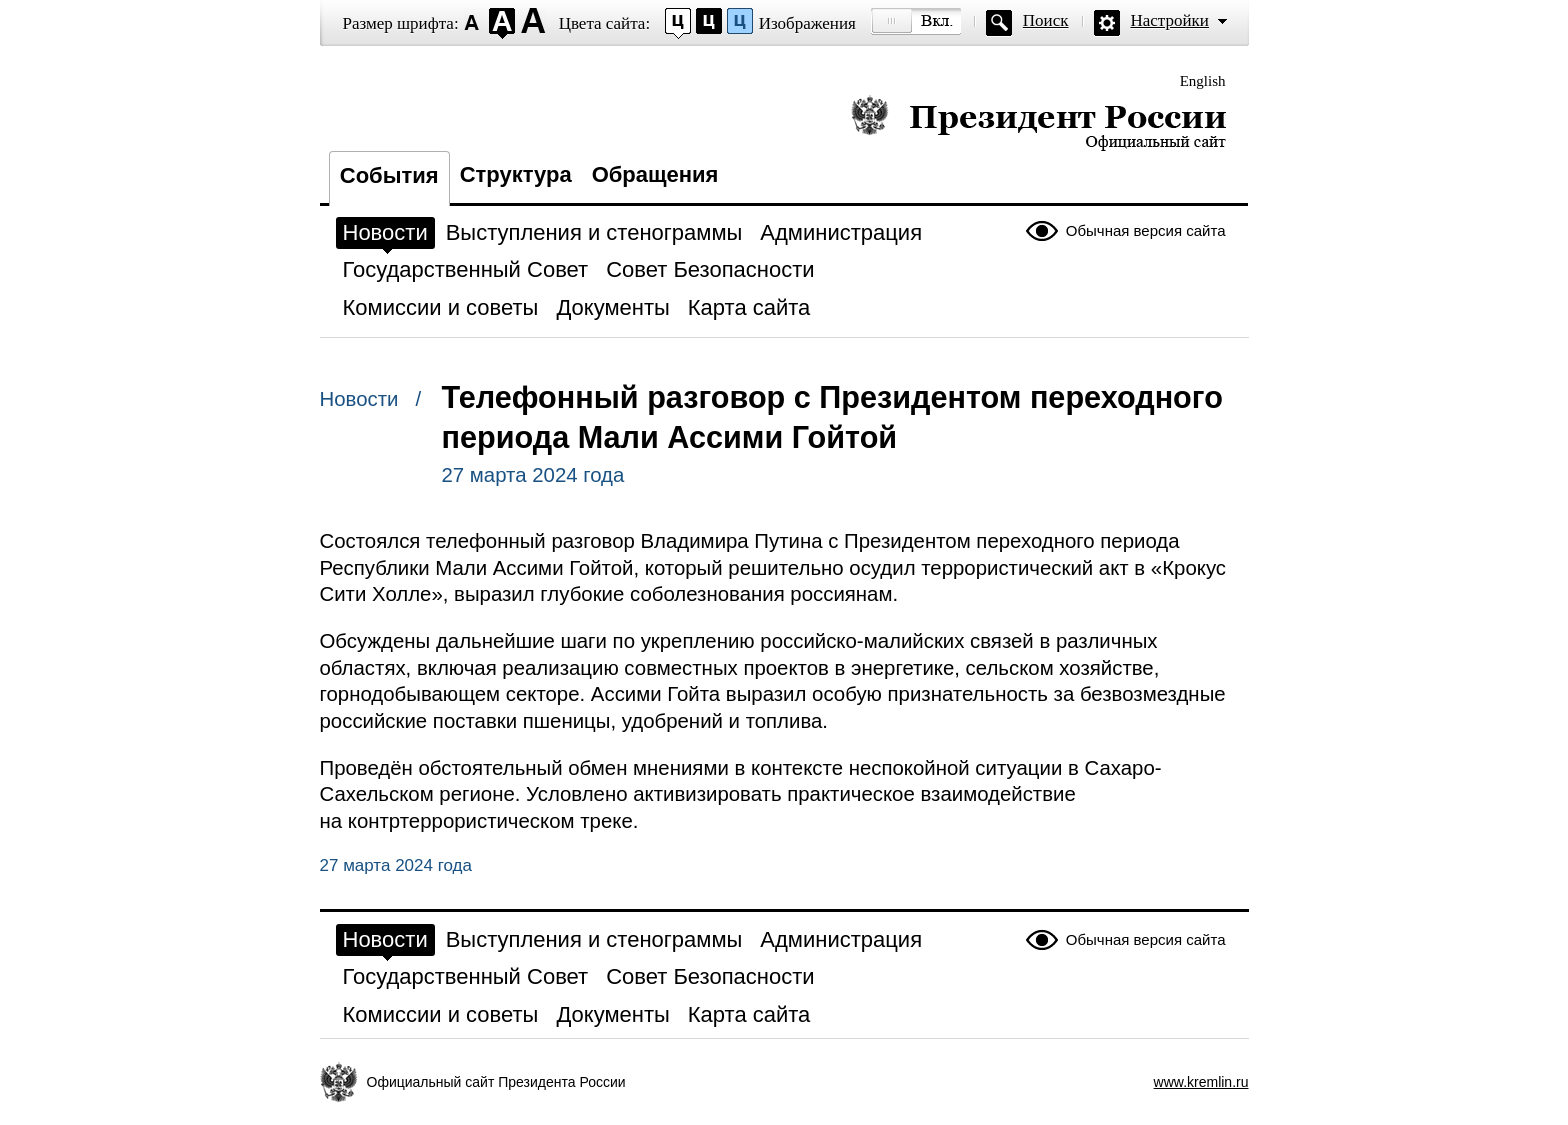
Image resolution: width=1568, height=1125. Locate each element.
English (1203, 81)
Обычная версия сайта (1146, 230)
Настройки (1170, 20)
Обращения (655, 174)
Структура (516, 174)
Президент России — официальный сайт (1038, 122)
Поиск (1046, 20)
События (389, 175)
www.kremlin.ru (1201, 1082)
